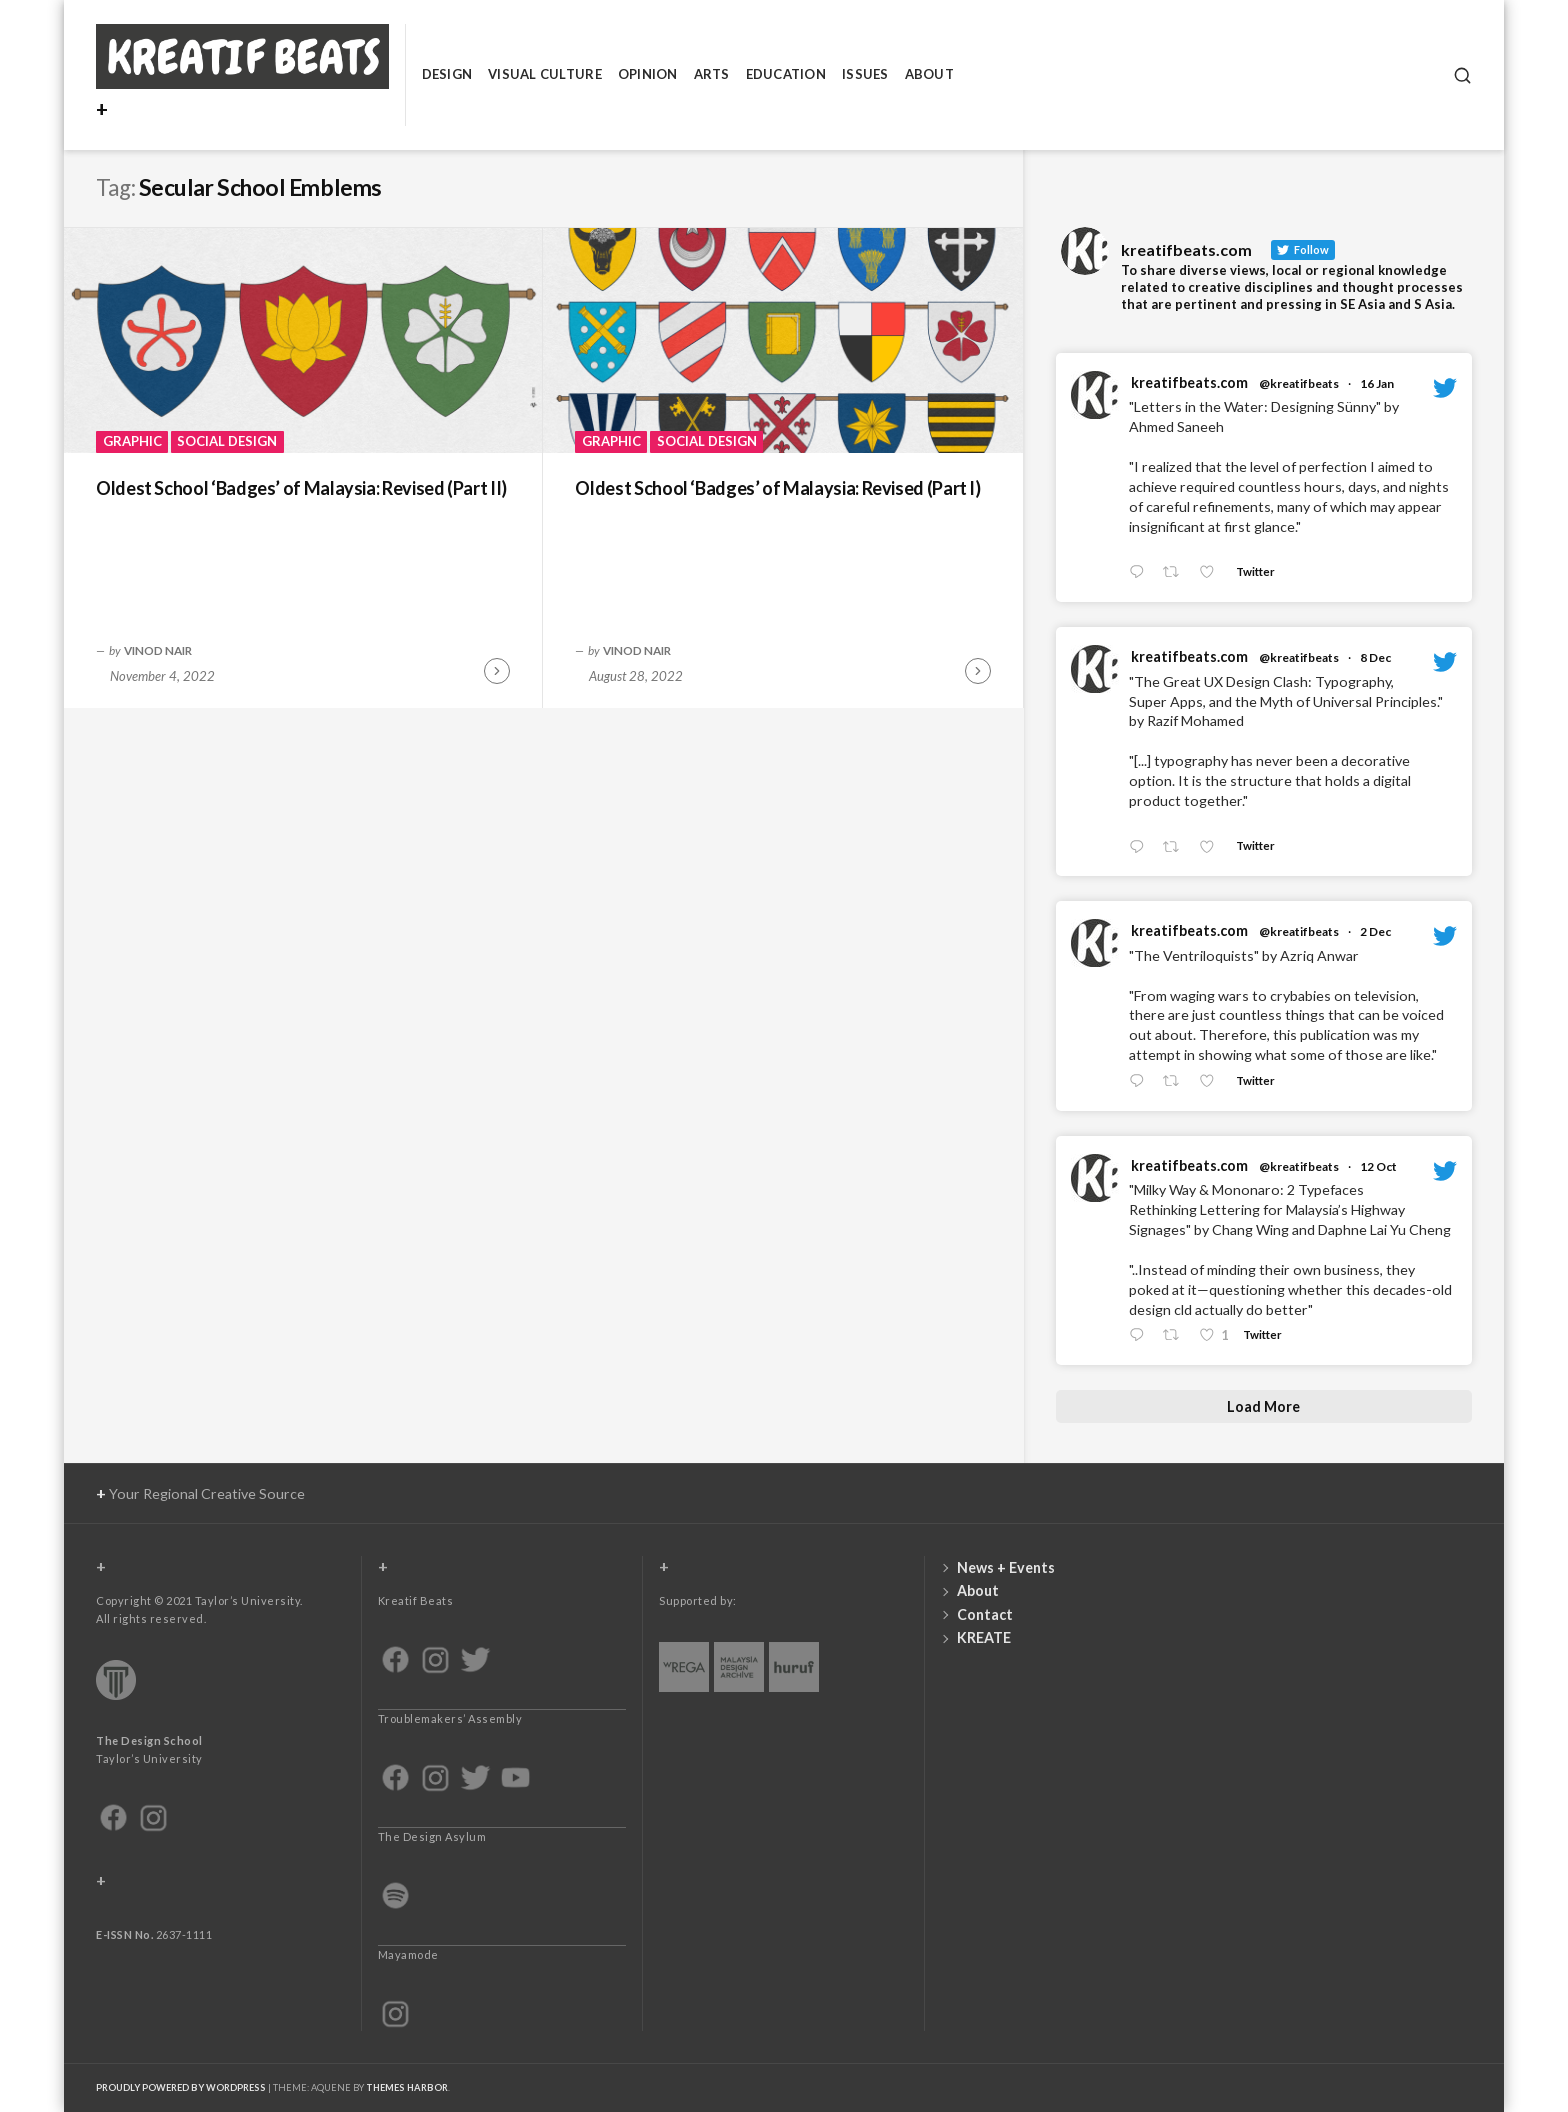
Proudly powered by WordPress (181, 2087)
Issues (865, 74)
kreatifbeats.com (1189, 382)
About (929, 74)
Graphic (132, 441)
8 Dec (1375, 657)
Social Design (227, 441)
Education (786, 74)
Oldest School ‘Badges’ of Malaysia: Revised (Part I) (777, 488)
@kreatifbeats (1299, 383)
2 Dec (1375, 931)
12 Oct (1378, 1166)
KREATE (984, 1637)
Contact (985, 1614)
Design (447, 74)
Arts (712, 74)
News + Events (1006, 1567)
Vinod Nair (158, 650)
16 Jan (1377, 383)
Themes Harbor (407, 2087)
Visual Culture (545, 74)
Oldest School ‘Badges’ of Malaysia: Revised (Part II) (301, 488)
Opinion (648, 74)
